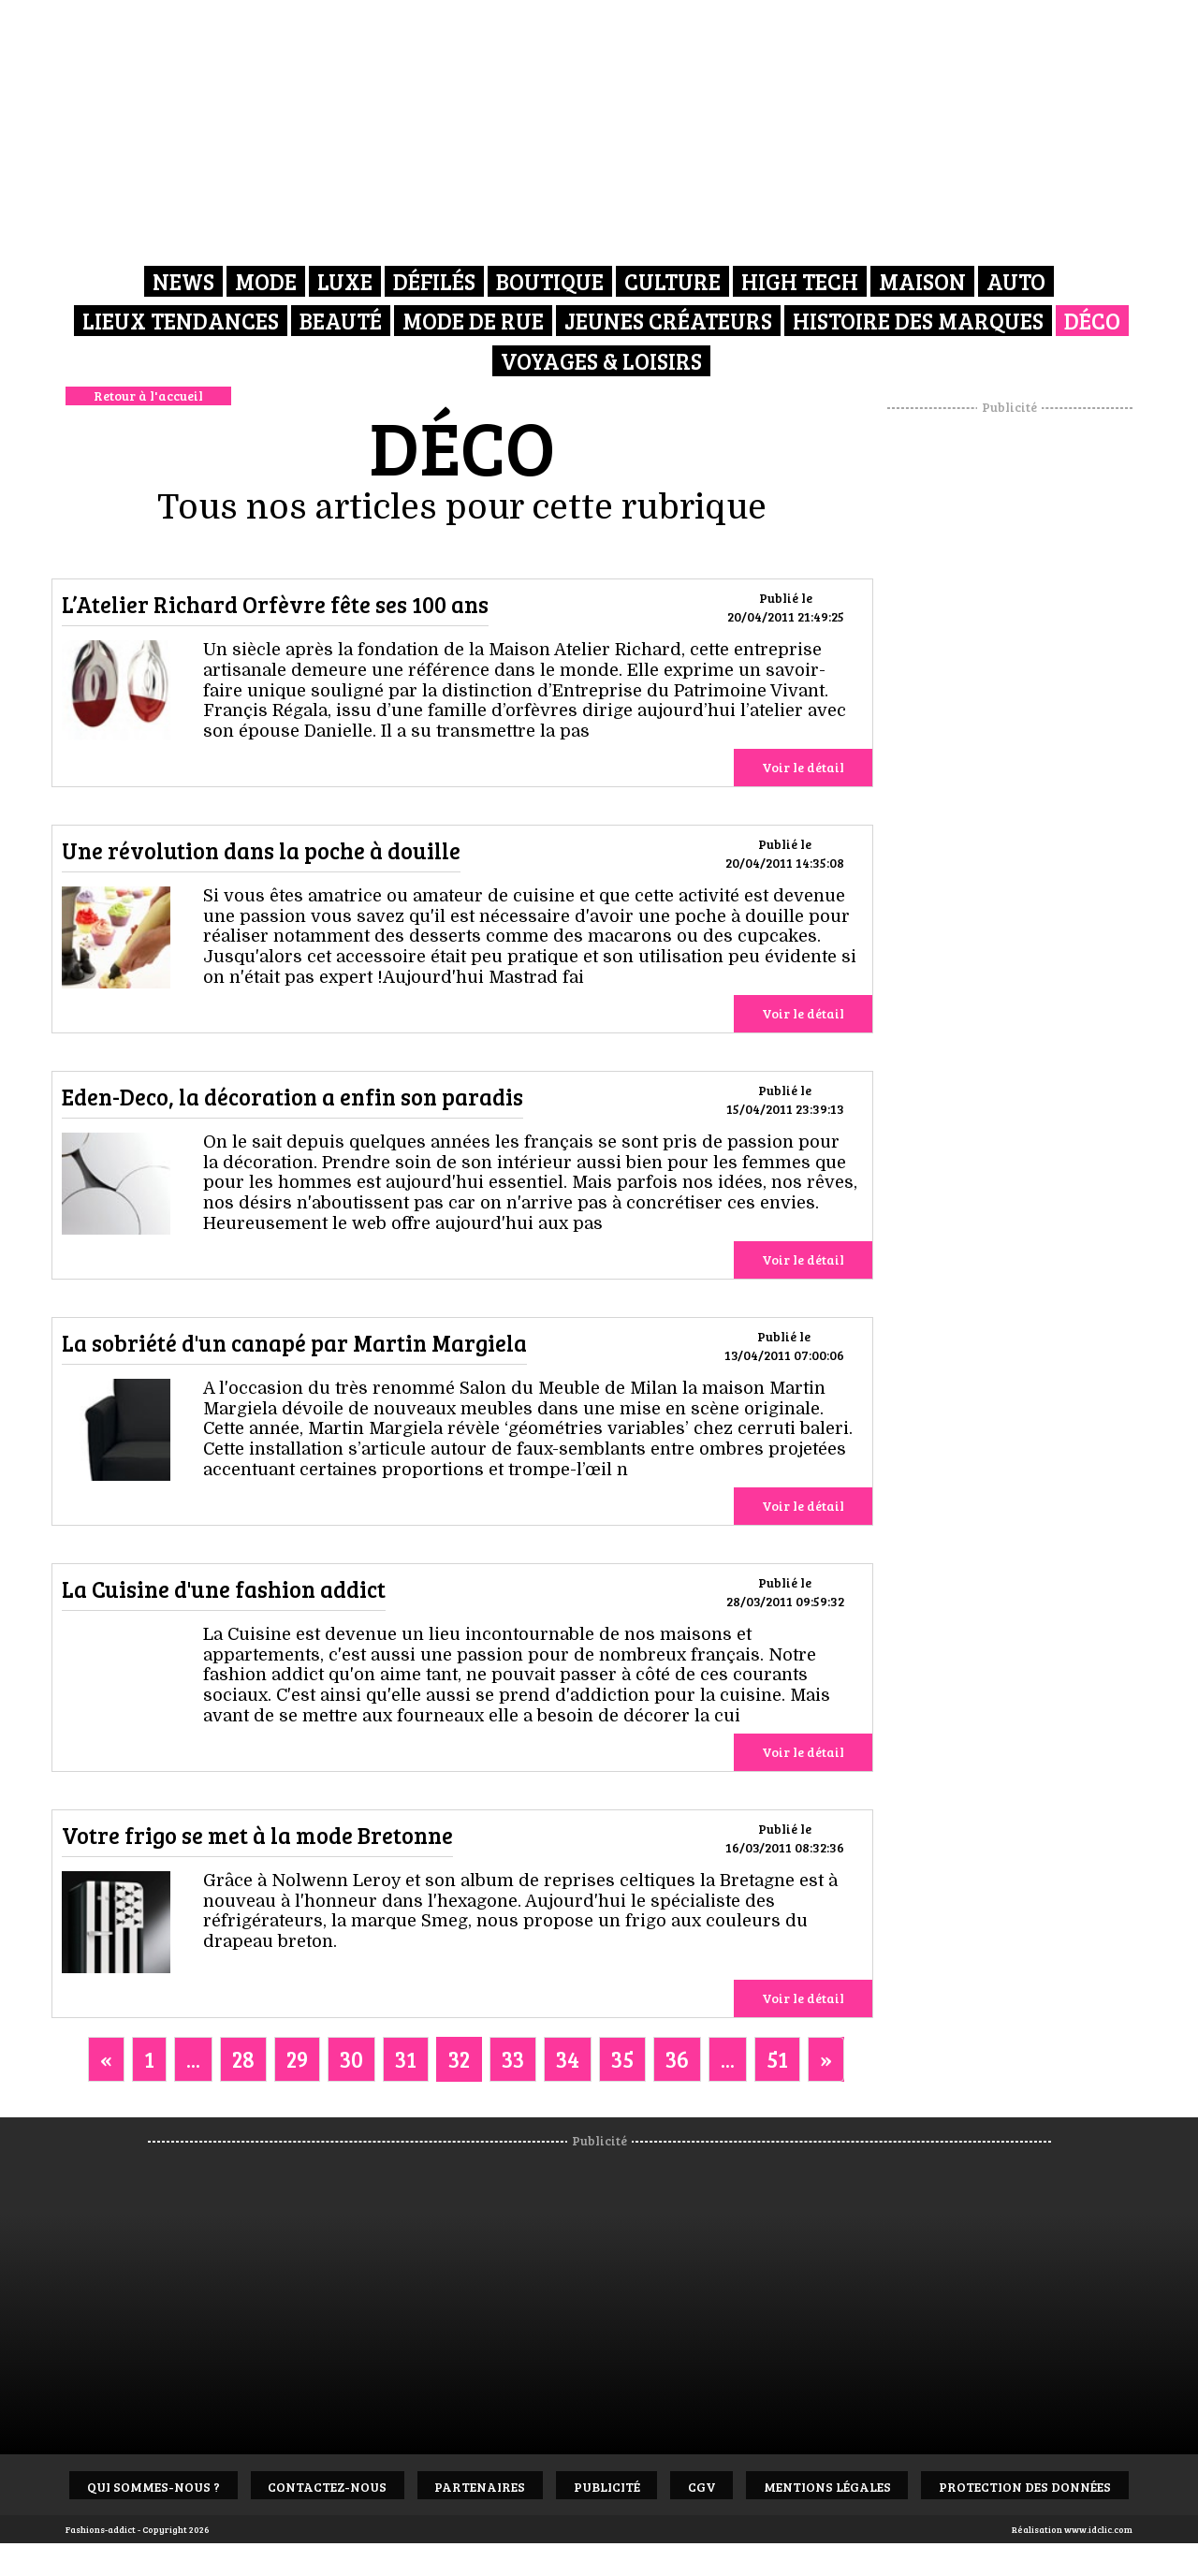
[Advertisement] (1009, 697)
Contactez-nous (422, 2486)
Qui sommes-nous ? (238, 2486)
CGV (827, 2486)
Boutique (550, 280)
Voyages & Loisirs (601, 355)
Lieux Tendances (180, 317)
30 (351, 2058)
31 (405, 2058)
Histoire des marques (918, 317)
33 (513, 2058)
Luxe (345, 280)
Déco (1092, 317)
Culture (672, 280)
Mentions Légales (963, 2486)
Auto (1015, 280)
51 (777, 2058)
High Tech (799, 280)
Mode (266, 280)
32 (459, 2058)
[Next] (826, 2059)
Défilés (434, 280)
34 (567, 2058)
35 (622, 2058)
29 (297, 2058)
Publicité (722, 2486)
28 (243, 2058)
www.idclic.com (1098, 2529)
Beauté (341, 317)
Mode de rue (473, 317)
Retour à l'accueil (148, 395)
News (183, 280)
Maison (922, 280)
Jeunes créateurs (668, 317)
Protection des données (604, 2546)
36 (677, 2058)
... (193, 2058)
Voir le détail (803, 767)
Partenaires (585, 2486)
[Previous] (106, 2059)
